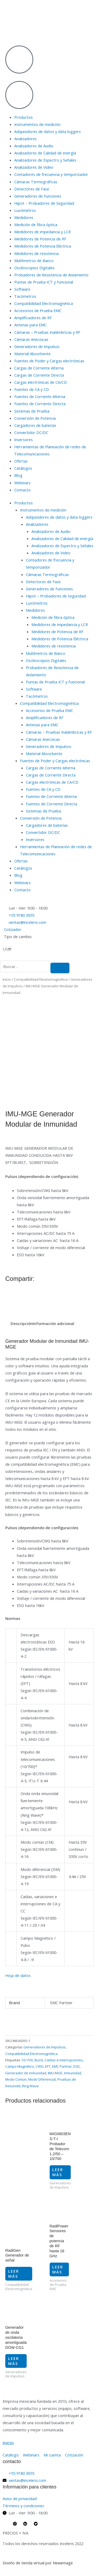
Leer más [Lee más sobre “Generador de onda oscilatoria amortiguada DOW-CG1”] (13, 2361)
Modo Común (16, 2079)
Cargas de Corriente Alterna (39, 368)
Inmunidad (72, 2073)
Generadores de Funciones (37, 196)
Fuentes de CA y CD (31, 389)
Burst (39, 2060)
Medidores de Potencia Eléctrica (42, 246)
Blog (18, 475)
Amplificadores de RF (33, 317)
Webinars (22, 482)
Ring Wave (30, 2086)
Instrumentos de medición (37, 124)
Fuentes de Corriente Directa (39, 403)
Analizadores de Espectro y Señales (45, 160)
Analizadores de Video (33, 167)
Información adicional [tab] (53, 1323)
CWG (40, 2066)
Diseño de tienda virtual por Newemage (38, 2562)
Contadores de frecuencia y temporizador (51, 174)
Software (22, 289)
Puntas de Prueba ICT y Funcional (43, 282)
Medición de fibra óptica (35, 224)
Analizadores (25, 138)
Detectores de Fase (31, 188)
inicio (8, 2443)
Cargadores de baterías (35, 425)
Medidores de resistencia (36, 253)
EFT (47, 2066)
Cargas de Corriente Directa (39, 375)
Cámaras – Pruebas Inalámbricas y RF (47, 332)
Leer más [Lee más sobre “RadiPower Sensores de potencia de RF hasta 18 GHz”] (57, 2269)
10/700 (27, 2060)
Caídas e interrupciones (64, 2060)
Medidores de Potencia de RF (40, 238)
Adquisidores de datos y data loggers (47, 131)
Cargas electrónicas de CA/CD (40, 382)
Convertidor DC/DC (31, 432)
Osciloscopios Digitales (34, 267)
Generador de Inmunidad (25, 2073)
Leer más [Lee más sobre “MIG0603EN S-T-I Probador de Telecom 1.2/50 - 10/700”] (57, 2172)
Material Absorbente (32, 353)
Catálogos (23, 468)
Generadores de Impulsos (37, 346)
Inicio (7, 979)
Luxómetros (25, 210)
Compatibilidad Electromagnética (43, 303)
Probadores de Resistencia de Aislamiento (51, 274)
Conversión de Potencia (35, 418)
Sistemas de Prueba (31, 411)
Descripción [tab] (22, 1323)
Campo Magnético (19, 2066)
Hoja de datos (18, 1975)
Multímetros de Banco (34, 260)
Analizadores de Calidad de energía (45, 153)
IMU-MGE (55, 2073)
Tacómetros (25, 296)
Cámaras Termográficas (35, 181)
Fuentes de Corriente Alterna (39, 396)
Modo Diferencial (42, 2079)
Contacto (22, 489)
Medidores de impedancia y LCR (42, 231)
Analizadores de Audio (33, 145)
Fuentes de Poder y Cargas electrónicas (49, 360)
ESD (76, 2066)
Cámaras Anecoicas (31, 339)
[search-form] (24, 966)
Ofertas (21, 461)
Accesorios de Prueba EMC (38, 310)
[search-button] (59, 968)
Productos (23, 117)
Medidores (23, 217)
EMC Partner (62, 2066)
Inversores (23, 439)
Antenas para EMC (30, 324)
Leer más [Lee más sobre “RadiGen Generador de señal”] (13, 2273)
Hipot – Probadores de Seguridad (44, 203)
